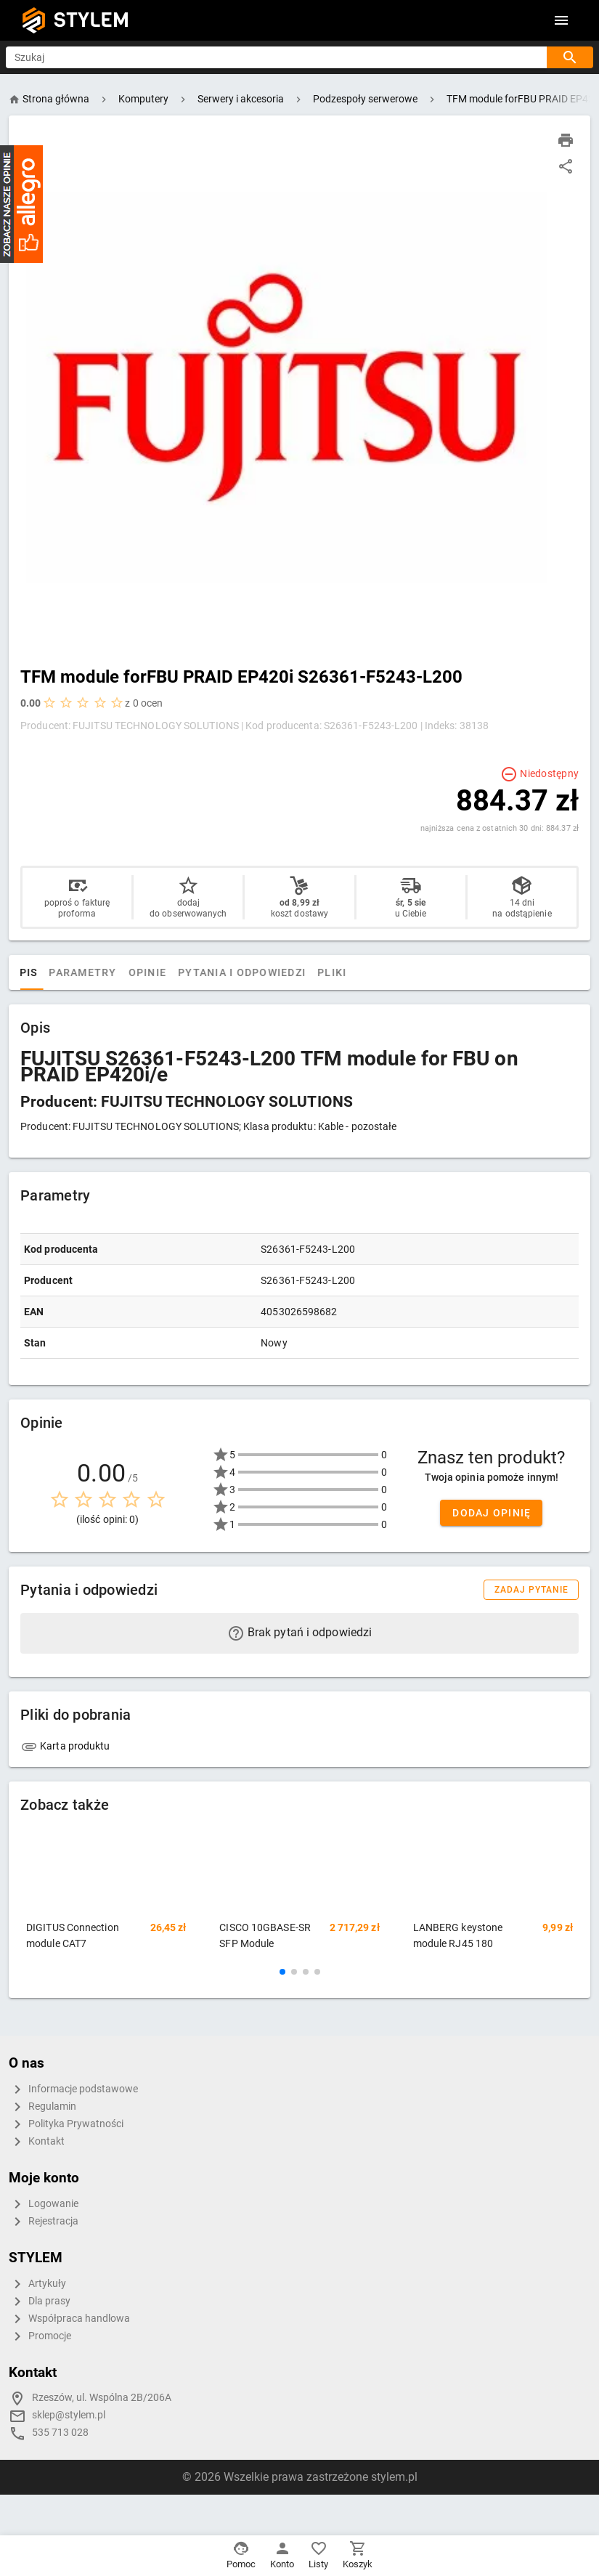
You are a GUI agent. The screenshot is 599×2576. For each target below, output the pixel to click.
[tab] (34, 972)
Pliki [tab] (376, 972)
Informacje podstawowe (73, 2089)
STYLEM (91, 20)
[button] (282, 1972)
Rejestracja (43, 2221)
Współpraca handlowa (69, 2319)
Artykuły (37, 2284)
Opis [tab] (68, 972)
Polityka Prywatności (66, 2124)
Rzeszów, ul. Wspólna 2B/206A (101, 2398)
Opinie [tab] (191, 972)
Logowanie (43, 2204)
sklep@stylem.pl (68, 2415)
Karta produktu (65, 1746)
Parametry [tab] (126, 972)
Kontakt (37, 2141)
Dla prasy (39, 2301)
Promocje (40, 2336)
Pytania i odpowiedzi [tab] (286, 972)
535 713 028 (60, 2432)
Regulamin (42, 2107)
